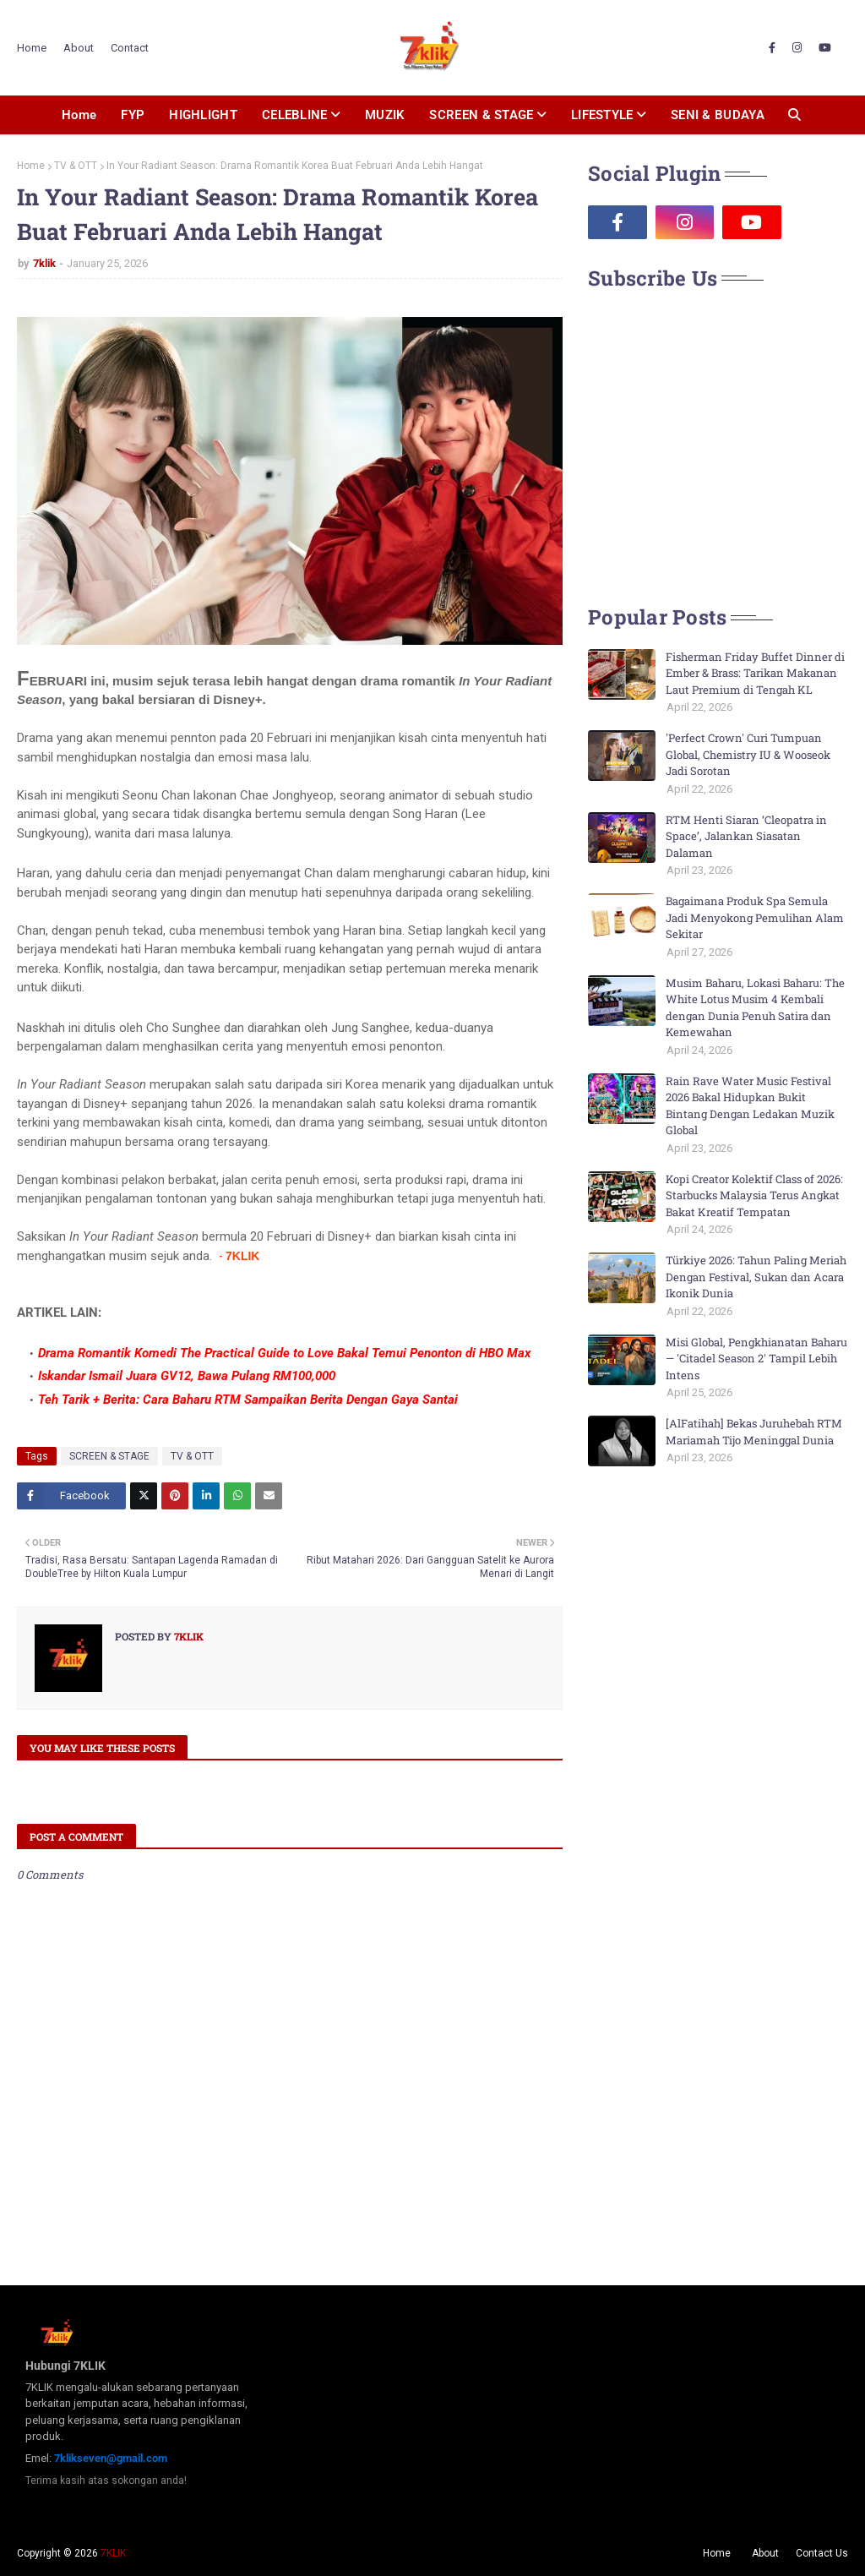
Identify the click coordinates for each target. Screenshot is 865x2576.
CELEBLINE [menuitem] (295, 115)
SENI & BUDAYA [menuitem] (717, 115)
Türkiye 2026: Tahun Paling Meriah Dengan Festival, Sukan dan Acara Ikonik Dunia (756, 1277)
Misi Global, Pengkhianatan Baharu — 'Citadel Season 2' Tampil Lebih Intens (756, 1358)
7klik (44, 263)
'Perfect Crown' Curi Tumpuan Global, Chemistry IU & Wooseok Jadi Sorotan (748, 754)
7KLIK (113, 2553)
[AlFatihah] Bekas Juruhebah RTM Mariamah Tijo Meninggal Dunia (754, 1432)
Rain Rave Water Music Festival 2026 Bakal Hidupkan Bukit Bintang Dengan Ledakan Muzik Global (750, 1105)
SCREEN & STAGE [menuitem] (481, 115)
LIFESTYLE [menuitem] (602, 115)
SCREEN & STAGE (109, 1456)
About (78, 47)
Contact (130, 47)
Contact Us (822, 2553)
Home (31, 47)
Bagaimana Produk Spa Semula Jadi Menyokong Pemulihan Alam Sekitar (755, 917)
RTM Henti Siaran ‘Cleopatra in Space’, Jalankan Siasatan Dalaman (746, 836)
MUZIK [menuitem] (385, 115)
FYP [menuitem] (132, 115)
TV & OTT (75, 166)
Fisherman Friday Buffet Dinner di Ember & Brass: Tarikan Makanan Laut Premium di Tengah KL (755, 673)
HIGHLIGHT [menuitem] (203, 115)
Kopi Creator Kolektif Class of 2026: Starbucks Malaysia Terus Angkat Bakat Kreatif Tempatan (754, 1195)
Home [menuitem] (79, 115)
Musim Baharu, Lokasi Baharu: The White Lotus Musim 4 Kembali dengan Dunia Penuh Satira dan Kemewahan (755, 1007)
